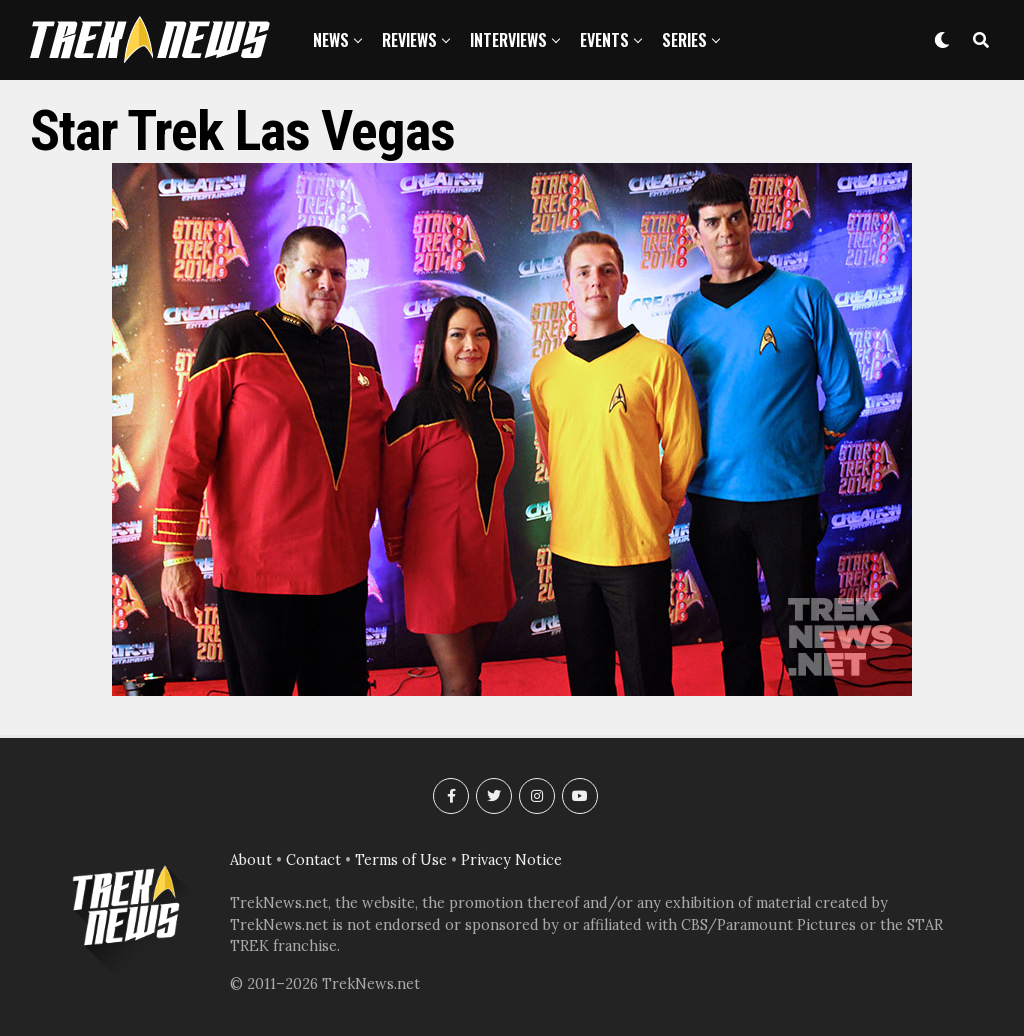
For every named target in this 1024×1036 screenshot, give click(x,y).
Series (684, 40)
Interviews (508, 40)
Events (604, 40)
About (251, 860)
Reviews (409, 40)
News (331, 40)
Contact (313, 860)
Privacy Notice (511, 860)
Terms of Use (401, 860)
